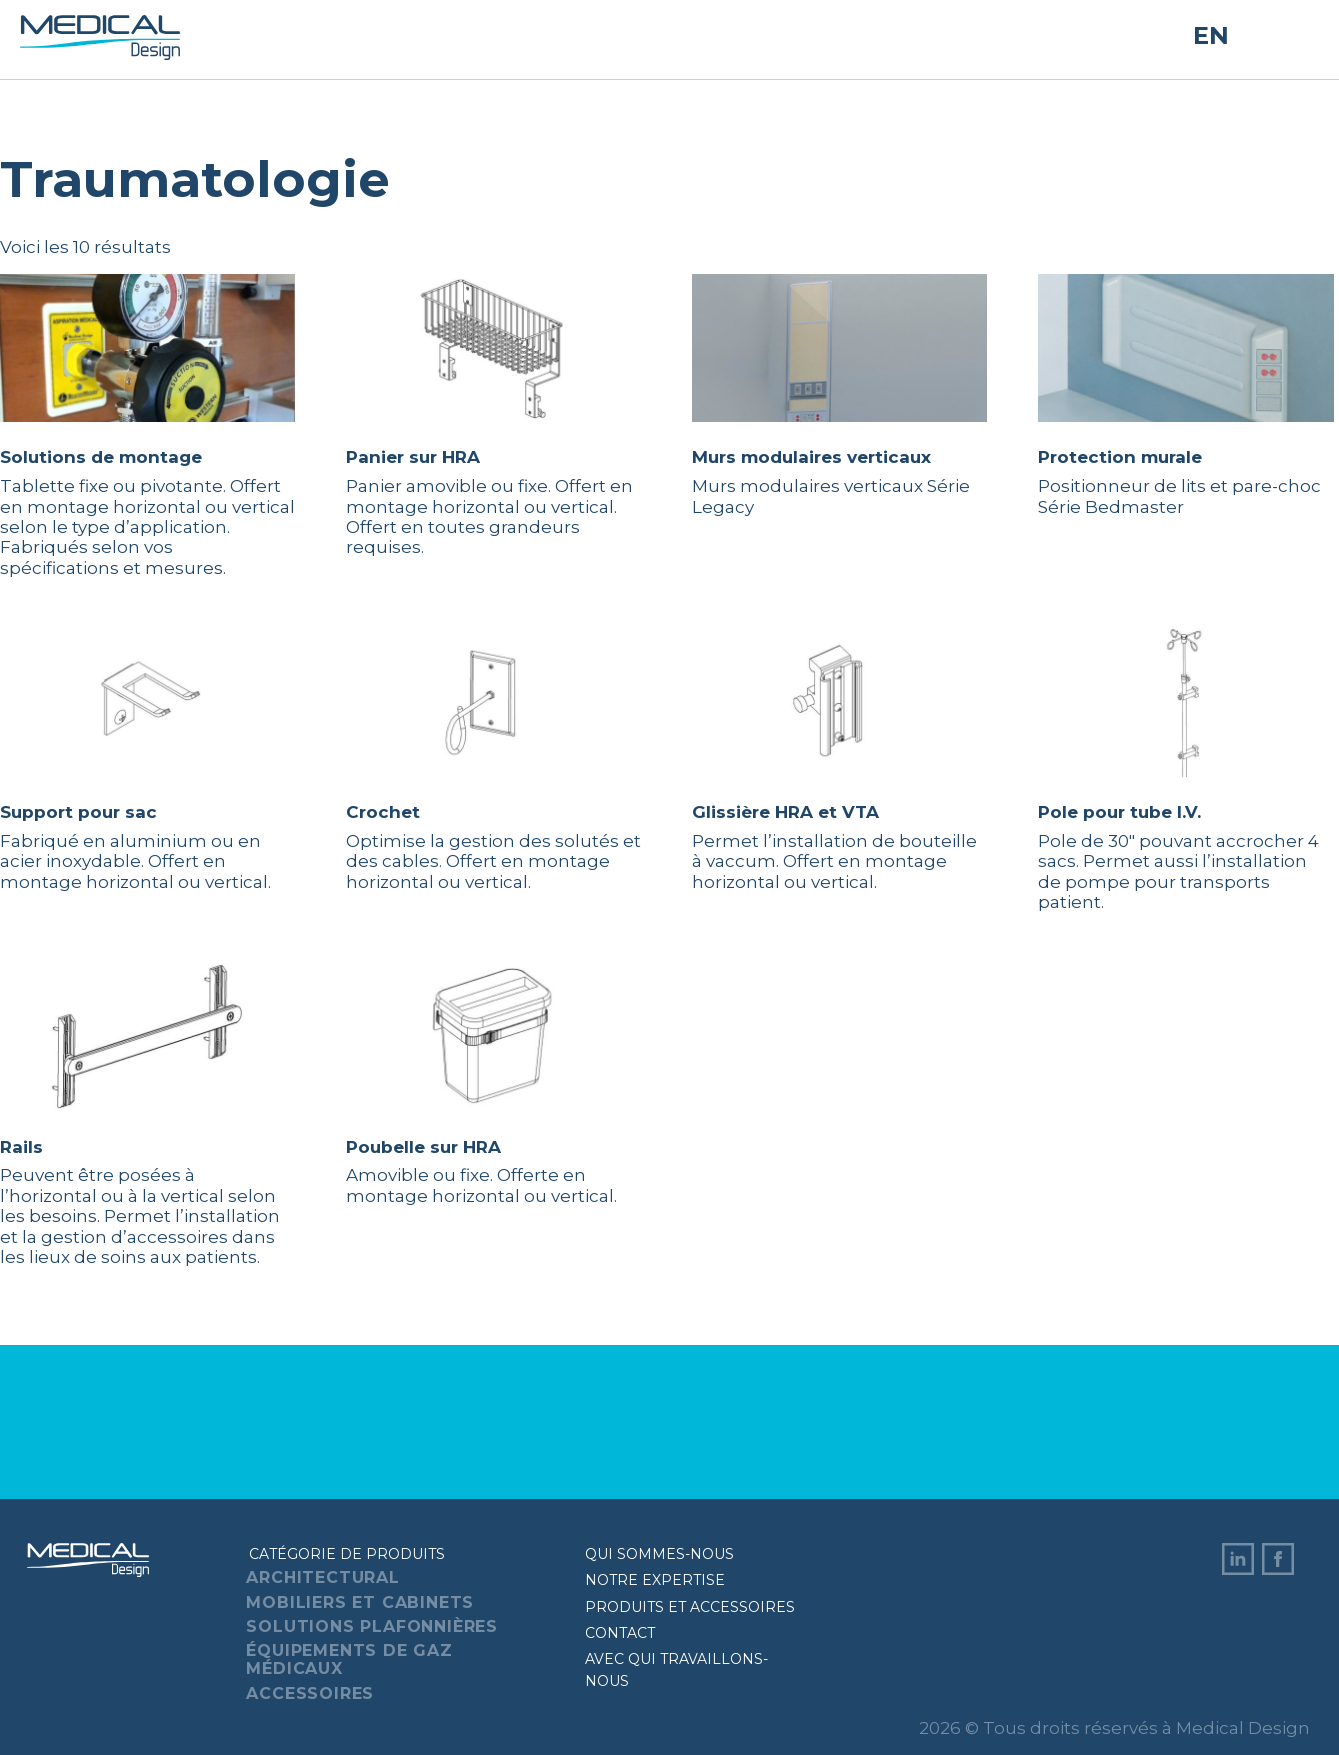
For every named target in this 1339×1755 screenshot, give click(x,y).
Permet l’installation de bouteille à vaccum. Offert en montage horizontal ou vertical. (839, 760)
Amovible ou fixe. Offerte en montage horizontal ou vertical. (493, 1084)
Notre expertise (655, 1580)
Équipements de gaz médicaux (349, 1659)
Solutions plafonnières (372, 1626)
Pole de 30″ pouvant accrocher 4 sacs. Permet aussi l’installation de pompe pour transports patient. (1185, 770)
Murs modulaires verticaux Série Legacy (839, 395)
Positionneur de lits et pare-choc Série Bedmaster (1185, 395)
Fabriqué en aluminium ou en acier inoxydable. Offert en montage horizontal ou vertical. (147, 760)
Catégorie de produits (347, 1554)
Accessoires (310, 1693)
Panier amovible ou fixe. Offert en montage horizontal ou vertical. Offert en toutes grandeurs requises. (493, 415)
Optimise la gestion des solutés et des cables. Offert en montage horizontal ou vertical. (493, 760)
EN (1211, 36)
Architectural (322, 1577)
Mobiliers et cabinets (360, 1602)
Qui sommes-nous (659, 1554)
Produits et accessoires (690, 1607)
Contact (620, 1633)
